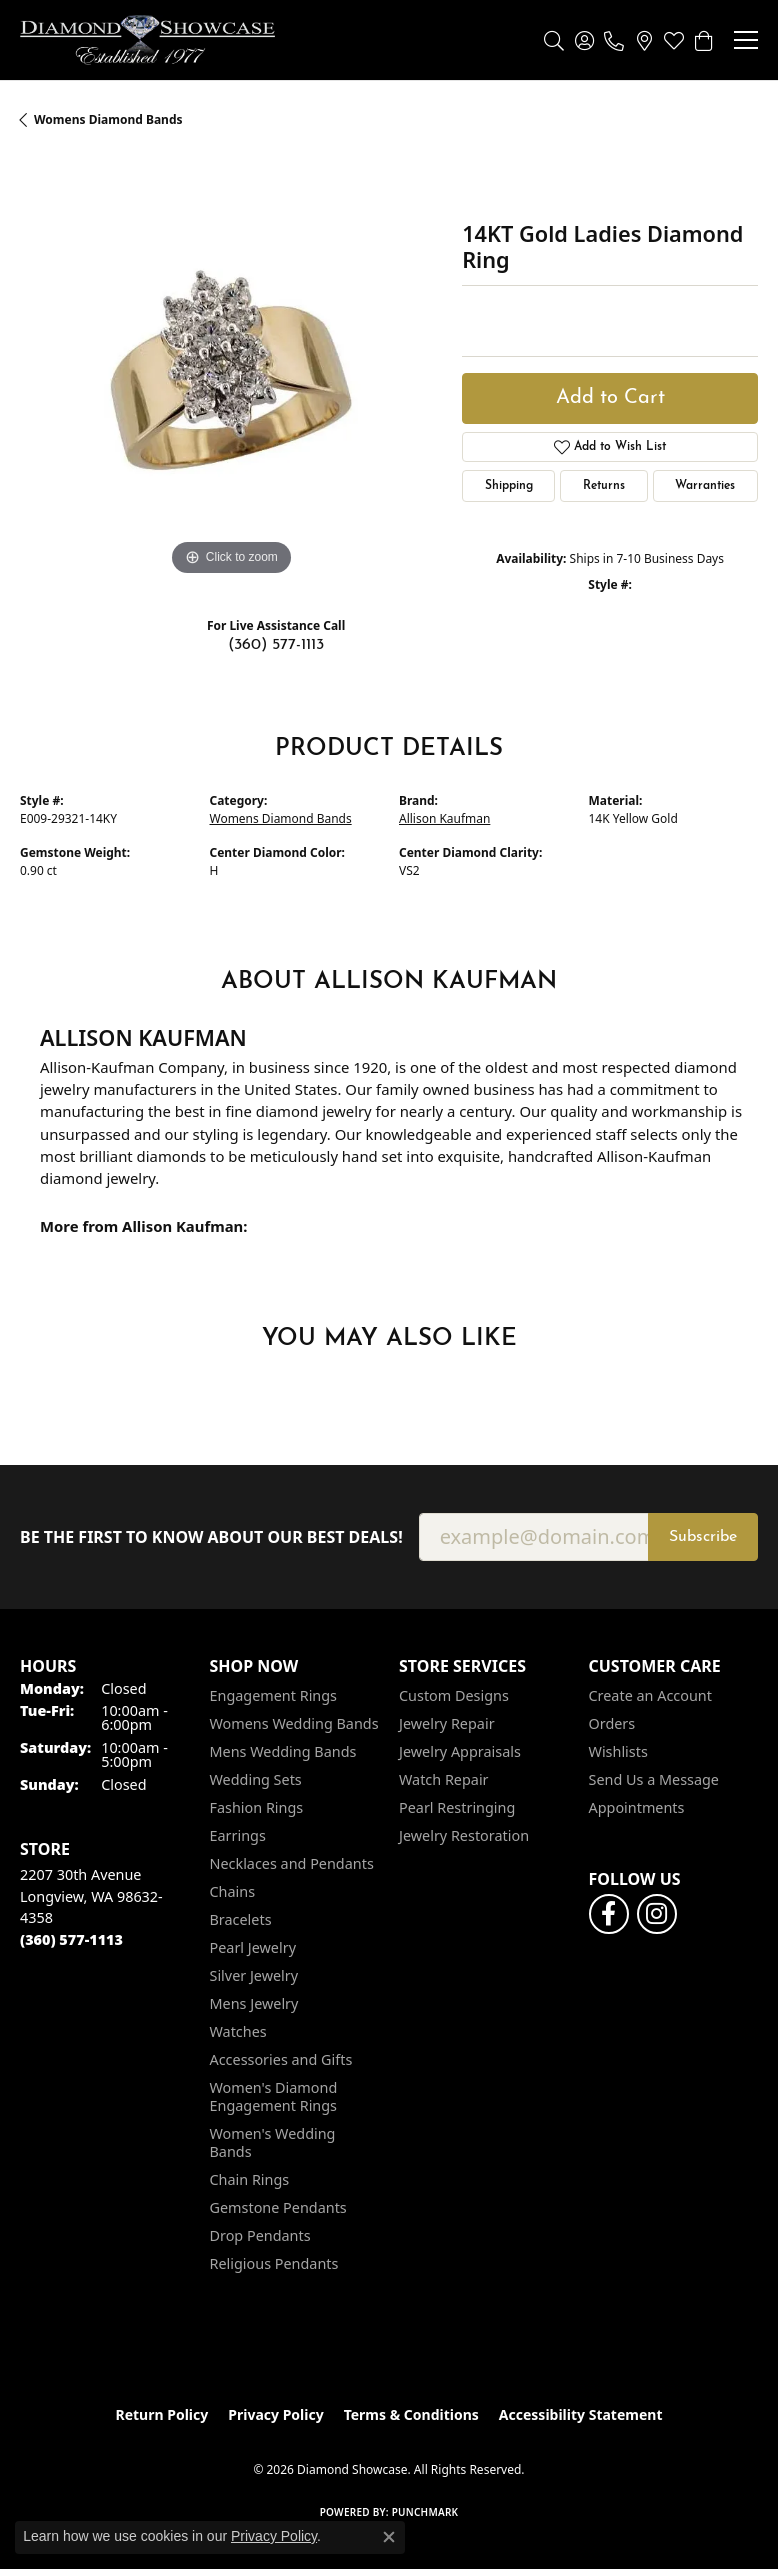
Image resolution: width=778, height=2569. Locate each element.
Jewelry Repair (447, 1723)
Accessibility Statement (581, 2414)
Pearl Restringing (457, 1807)
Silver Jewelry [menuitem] (254, 1975)
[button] (554, 40)
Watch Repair (444, 1779)
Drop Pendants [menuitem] (260, 2235)
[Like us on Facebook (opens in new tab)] (609, 1914)
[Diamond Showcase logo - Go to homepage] (147, 40)
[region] (231, 370)
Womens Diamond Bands (108, 119)
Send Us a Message (654, 1779)
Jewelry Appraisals (460, 1751)
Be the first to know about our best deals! (211, 1537)
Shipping (509, 486)
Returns (604, 486)
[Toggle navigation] (746, 40)
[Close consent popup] (389, 2537)
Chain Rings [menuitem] (250, 2179)
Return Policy (162, 2414)
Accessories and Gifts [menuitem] (281, 2059)
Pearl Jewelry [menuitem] (253, 1947)
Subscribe (703, 1537)
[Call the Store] (71, 1939)
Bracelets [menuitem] (241, 1919)
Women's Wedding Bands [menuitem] (273, 2142)
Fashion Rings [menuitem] (257, 1807)
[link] (614, 40)
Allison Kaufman (444, 818)
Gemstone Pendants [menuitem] (278, 2207)
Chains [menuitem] (233, 1891)
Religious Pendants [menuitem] (274, 2263)
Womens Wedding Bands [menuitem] (294, 1723)
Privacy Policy (275, 2414)
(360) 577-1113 (276, 645)
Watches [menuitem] (238, 2031)
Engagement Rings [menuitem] (274, 1695)
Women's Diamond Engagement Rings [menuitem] (274, 2096)
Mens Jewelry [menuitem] (254, 2003)
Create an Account (650, 1695)
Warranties (705, 486)
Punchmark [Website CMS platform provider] (425, 2512)
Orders (612, 1723)
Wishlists (618, 1751)
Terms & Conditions (411, 2414)
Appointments (637, 1807)
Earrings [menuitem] (238, 1835)
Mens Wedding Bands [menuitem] (283, 1751)
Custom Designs (454, 1695)
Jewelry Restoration (464, 1835)
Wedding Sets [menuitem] (256, 1779)
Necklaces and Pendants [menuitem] (292, 1863)
